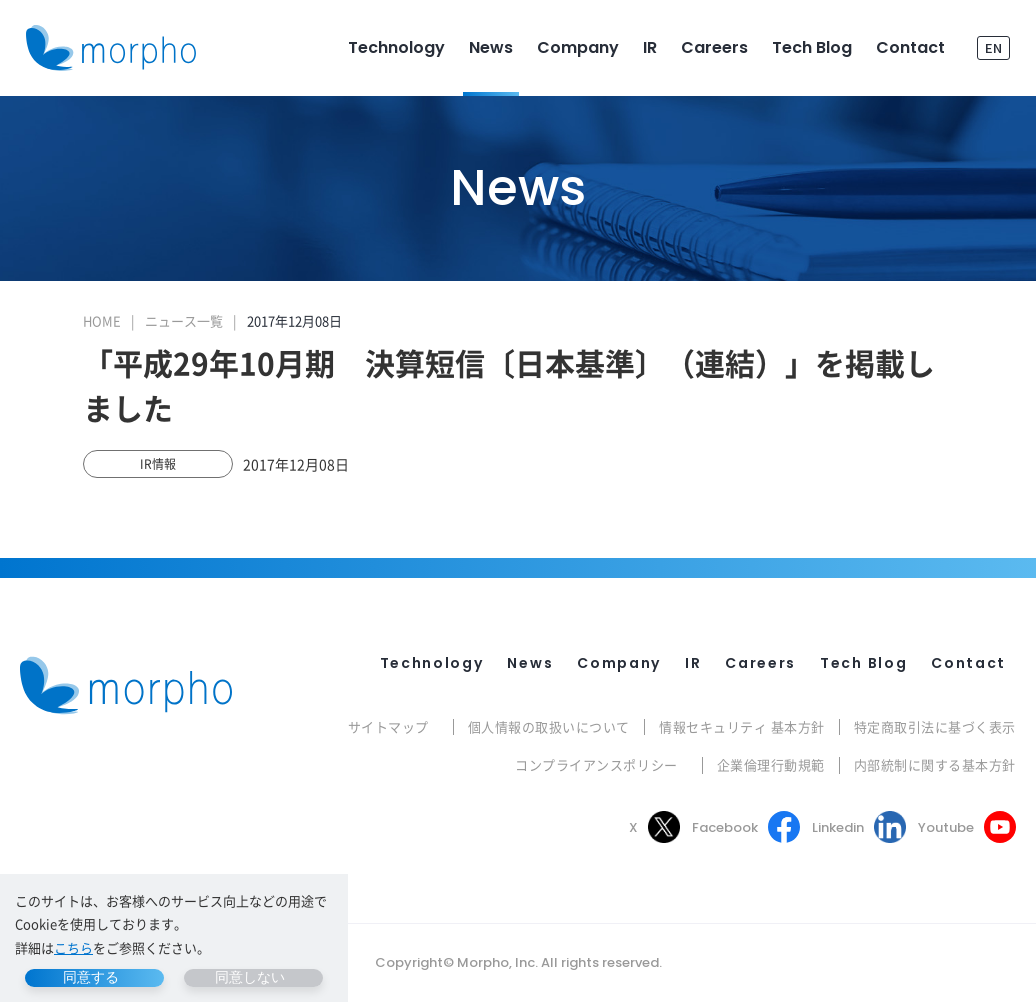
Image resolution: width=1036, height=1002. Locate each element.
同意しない (250, 977)
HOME (102, 320)
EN (993, 47)
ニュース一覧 (184, 320)
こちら (73, 947)
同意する (91, 977)
